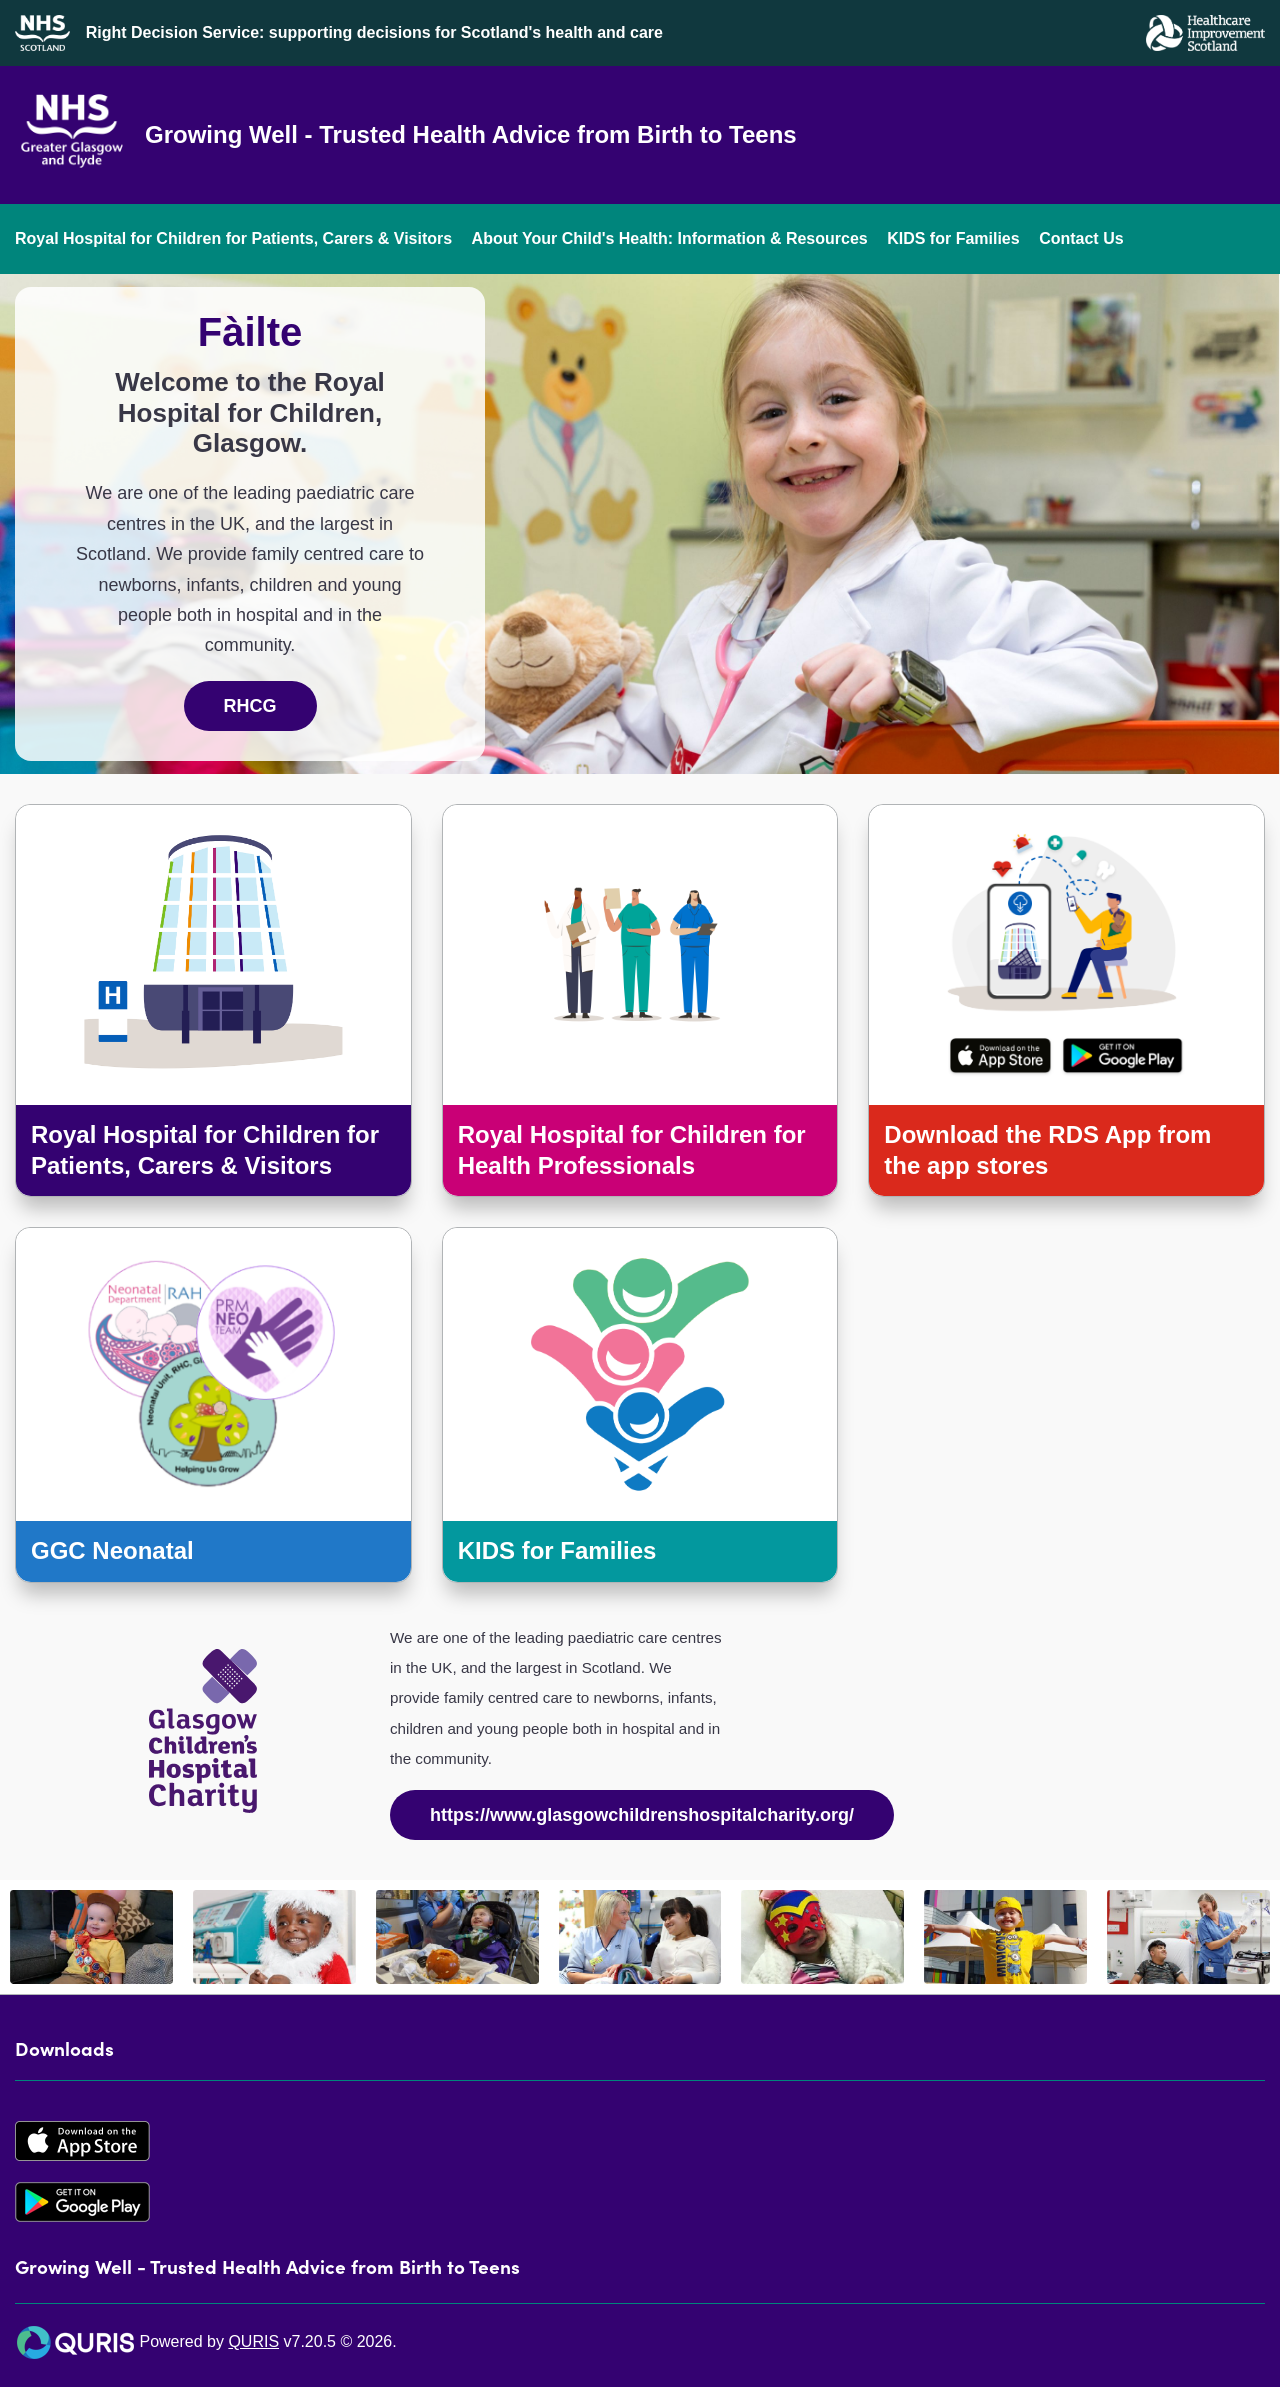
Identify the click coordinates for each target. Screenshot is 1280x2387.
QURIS (253, 2341)
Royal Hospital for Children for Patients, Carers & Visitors (233, 238)
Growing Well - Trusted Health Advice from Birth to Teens (471, 134)
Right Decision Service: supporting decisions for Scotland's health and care (374, 32)
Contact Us (1081, 238)
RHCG (250, 706)
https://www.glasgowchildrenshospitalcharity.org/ (642, 1815)
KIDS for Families (953, 238)
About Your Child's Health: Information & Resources (670, 238)
